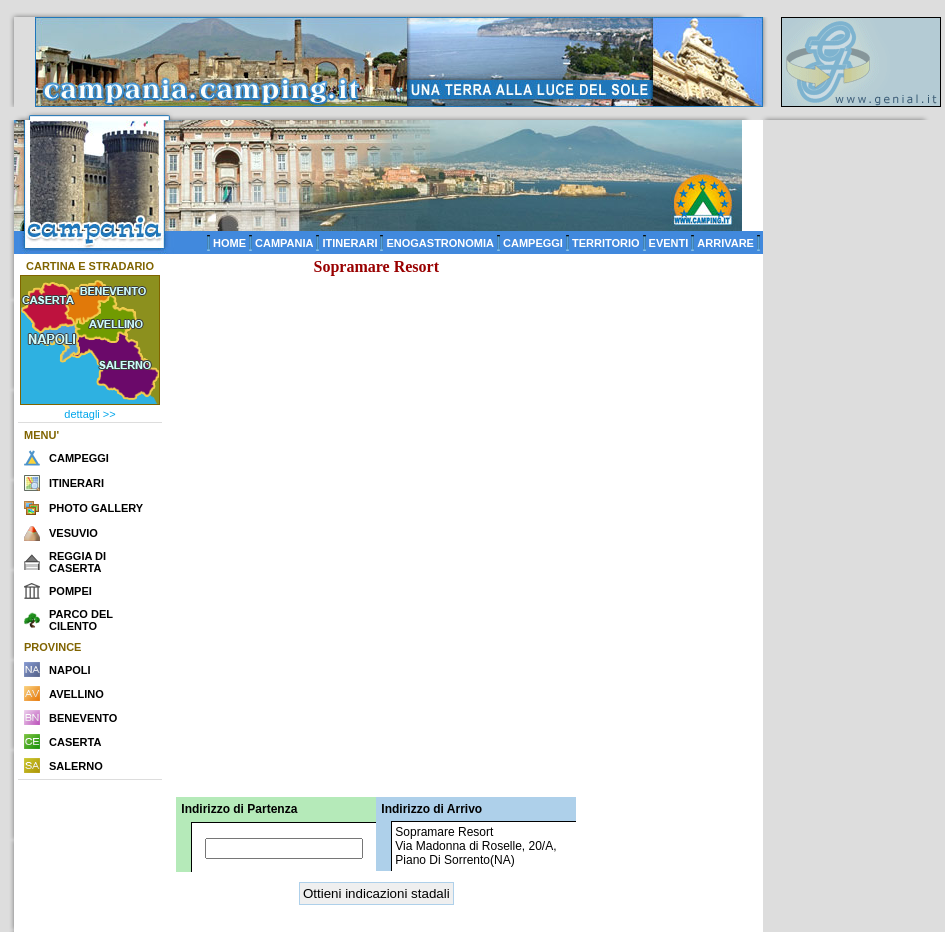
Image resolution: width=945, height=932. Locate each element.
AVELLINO (76, 694)
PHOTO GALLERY (96, 508)
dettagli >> (89, 414)
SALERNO (76, 766)
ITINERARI (349, 243)
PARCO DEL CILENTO (81, 620)
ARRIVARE (725, 243)
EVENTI (669, 243)
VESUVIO (73, 533)
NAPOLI (70, 670)
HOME (229, 243)
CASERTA (75, 742)
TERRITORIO (606, 243)
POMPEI (70, 591)
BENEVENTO (83, 718)
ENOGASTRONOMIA (440, 243)
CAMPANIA (284, 243)
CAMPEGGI (533, 243)
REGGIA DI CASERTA (77, 562)
